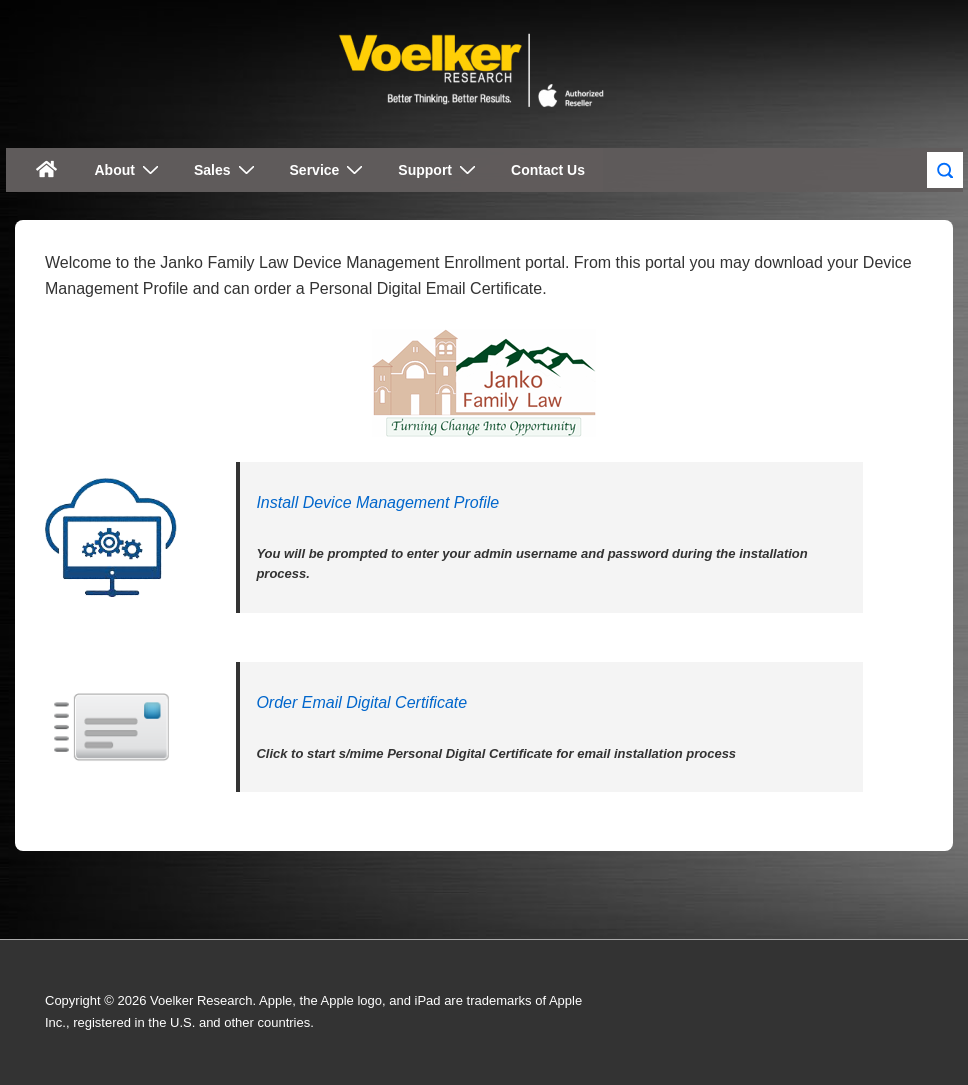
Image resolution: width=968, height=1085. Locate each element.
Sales (227, 169)
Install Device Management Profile (377, 502)
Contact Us (548, 170)
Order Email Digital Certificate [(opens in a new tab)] (361, 702)
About (129, 169)
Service (329, 169)
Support (439, 169)
